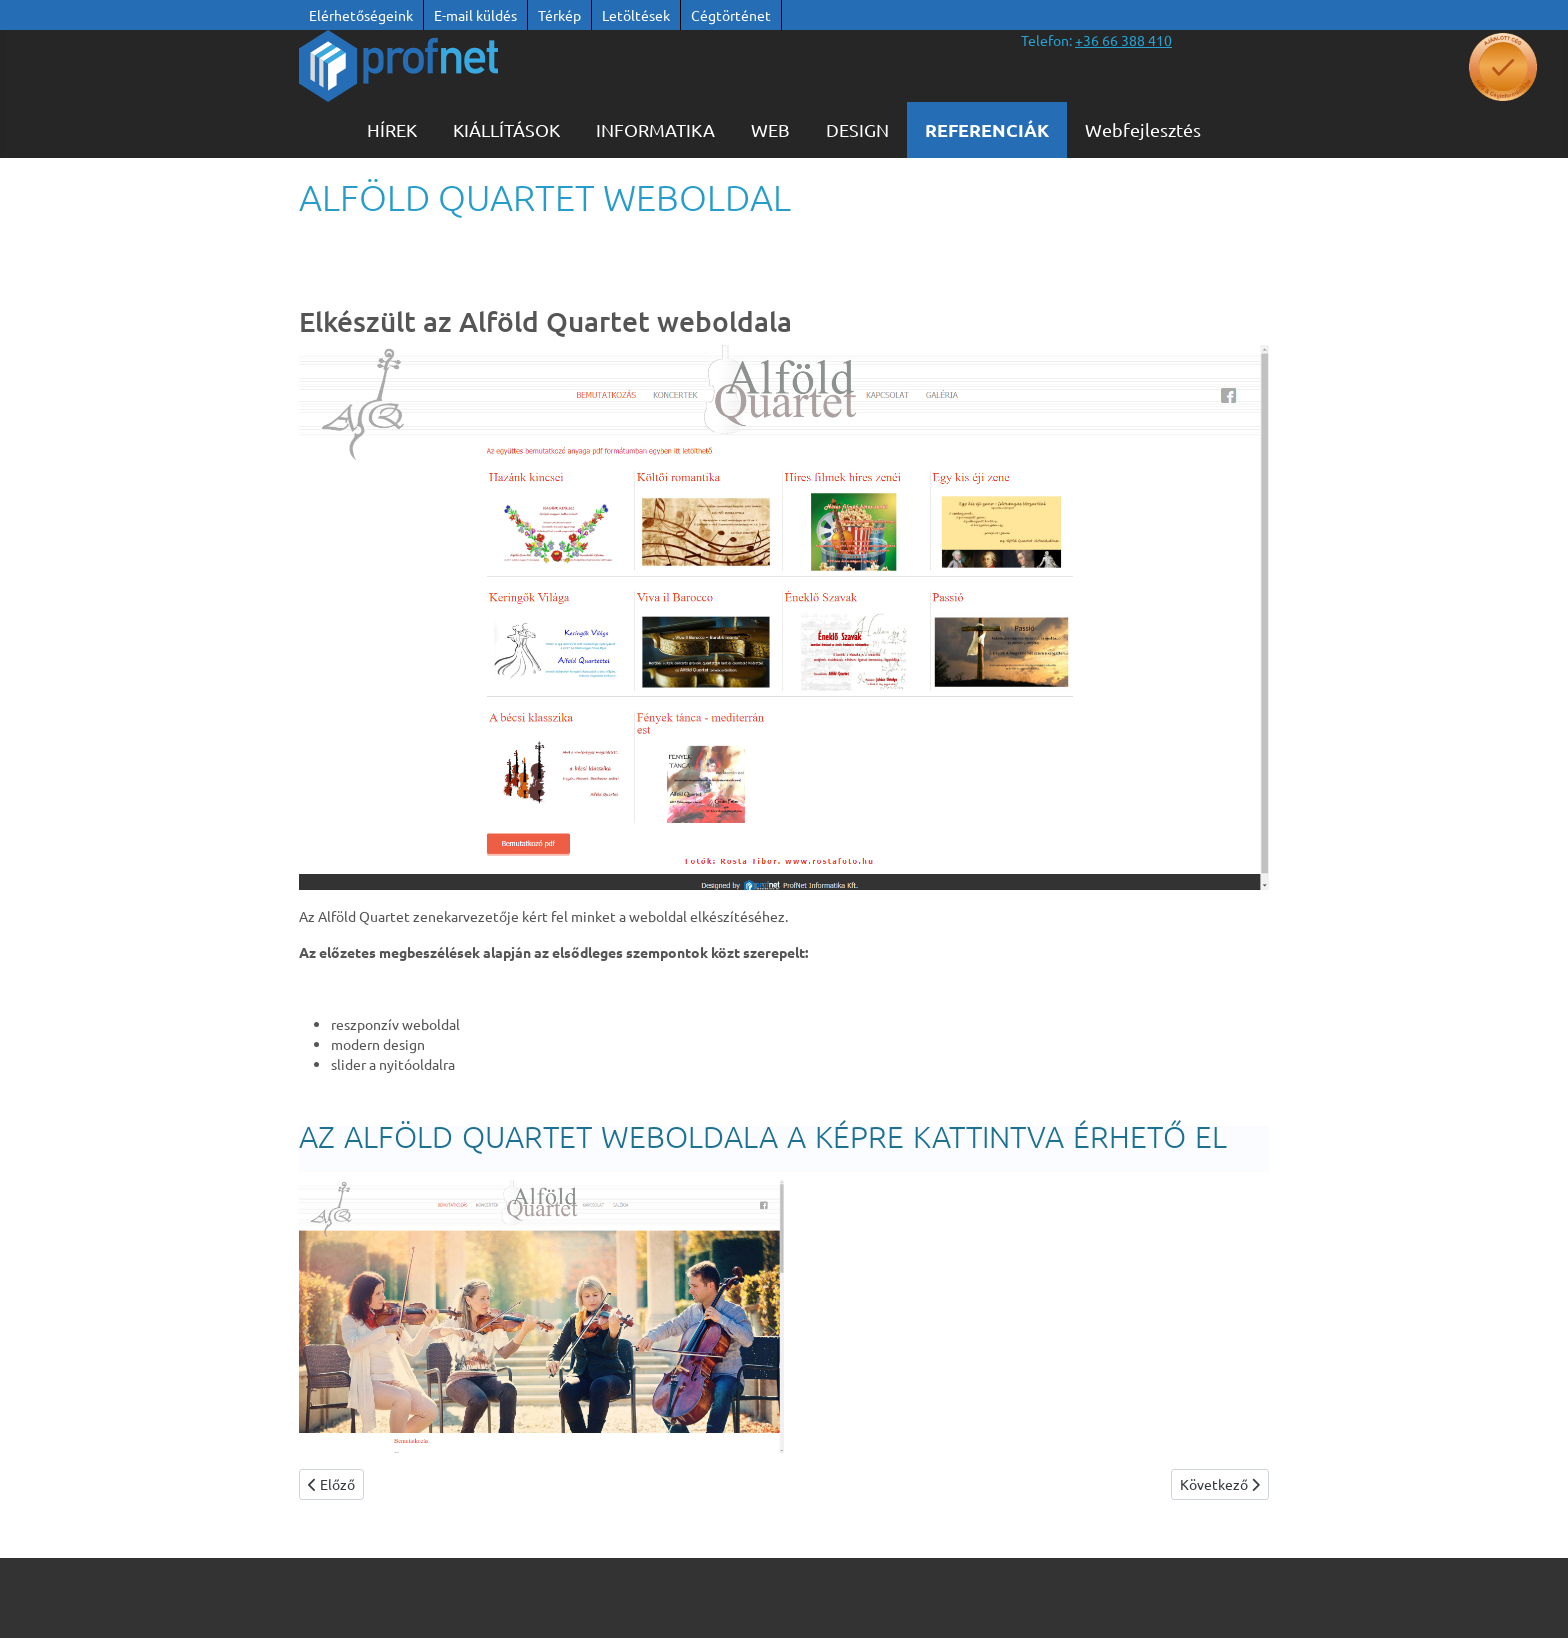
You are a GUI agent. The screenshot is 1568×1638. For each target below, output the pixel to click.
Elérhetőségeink (361, 15)
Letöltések (636, 15)
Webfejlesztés (1143, 129)
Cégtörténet (731, 15)
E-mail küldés (475, 15)
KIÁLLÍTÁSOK (506, 129)
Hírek (392, 129)
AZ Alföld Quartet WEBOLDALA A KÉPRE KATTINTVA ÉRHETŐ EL (763, 1136)
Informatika (655, 129)
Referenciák (987, 129)
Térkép (559, 15)
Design (857, 129)
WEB (770, 129)
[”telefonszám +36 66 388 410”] (1123, 40)
